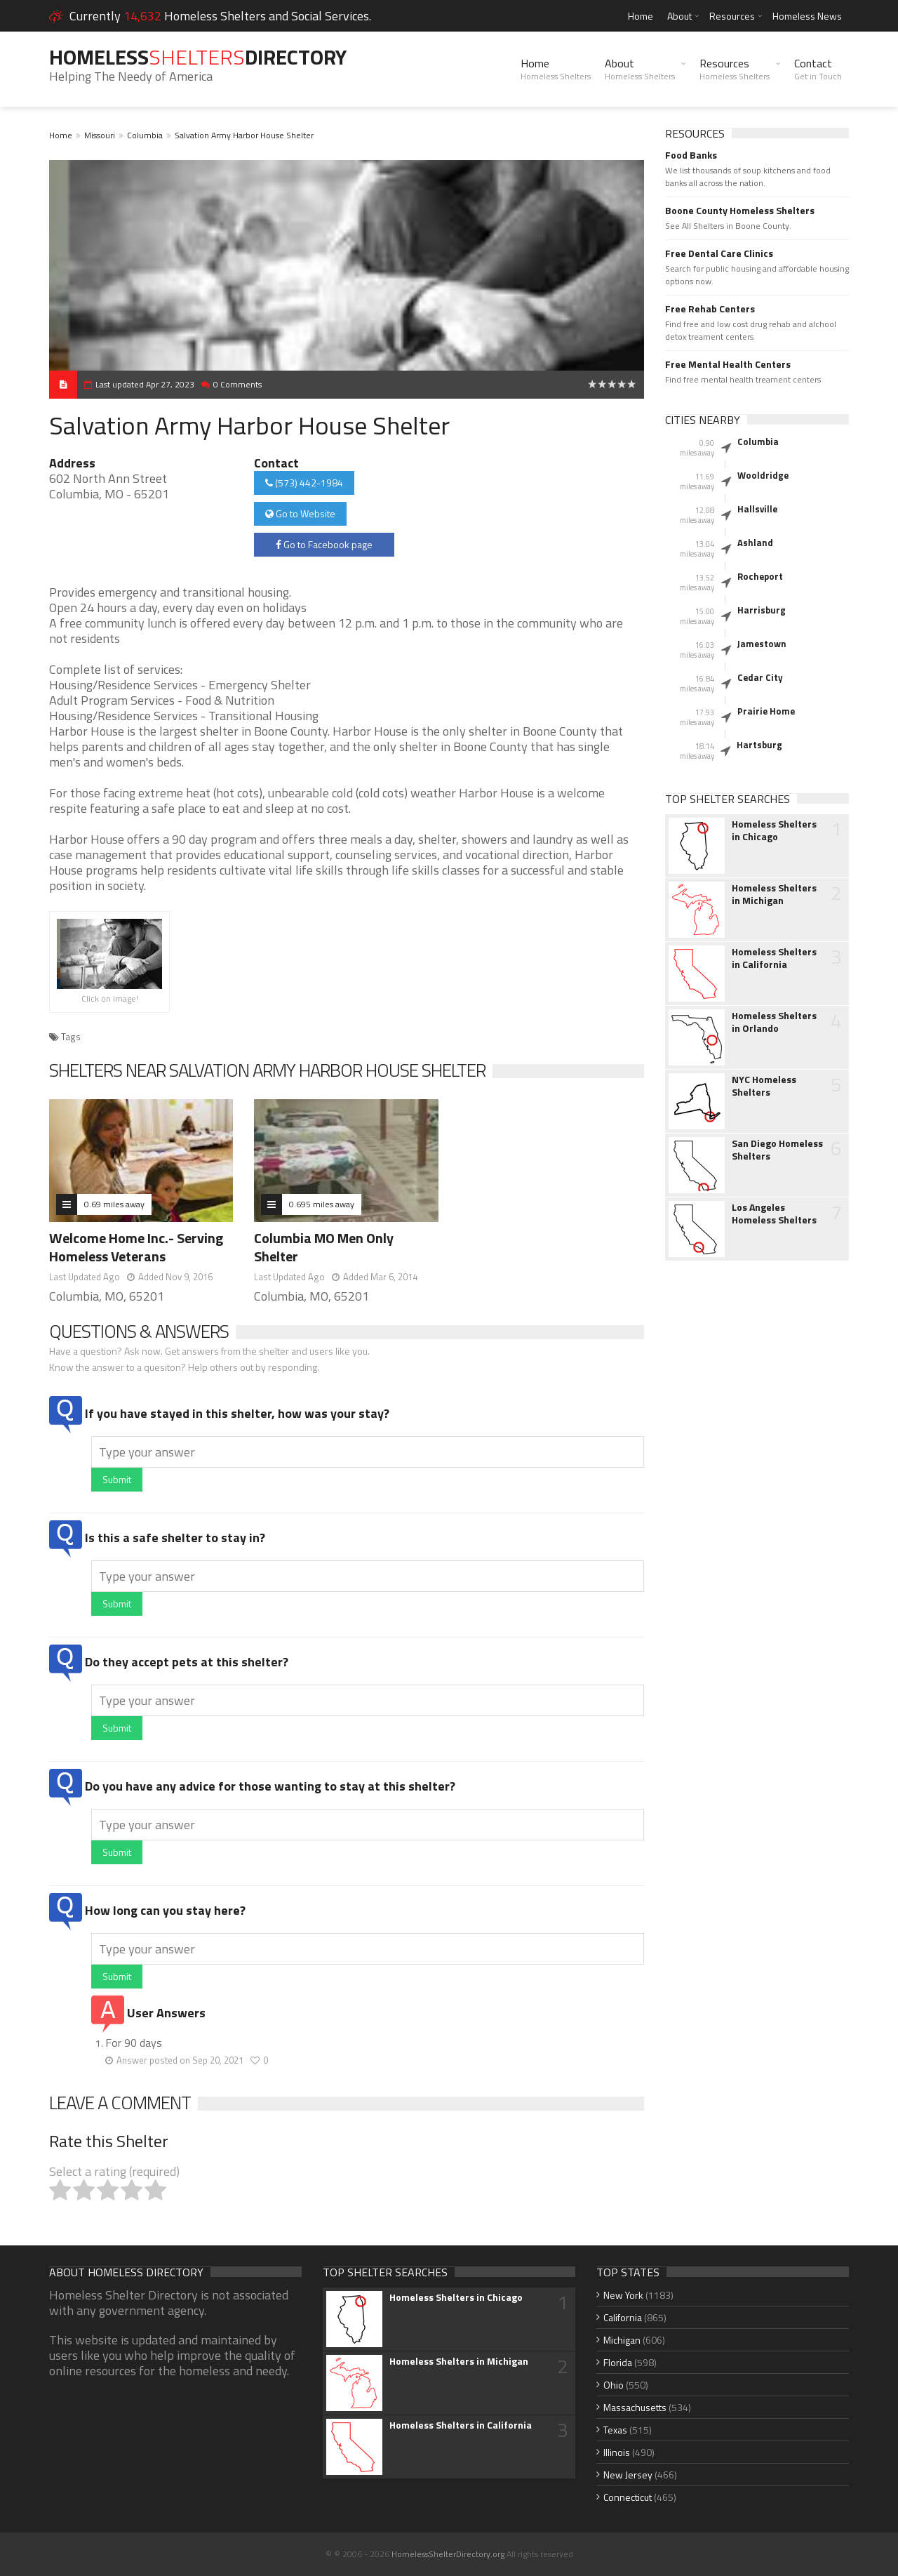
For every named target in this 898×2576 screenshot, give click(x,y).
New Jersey (627, 2474)
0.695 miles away (321, 1204)
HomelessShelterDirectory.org (447, 2554)
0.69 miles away (114, 1204)
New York (623, 2295)
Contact (818, 69)
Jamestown (761, 643)
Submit (116, 1479)
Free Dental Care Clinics (719, 253)
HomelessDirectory (198, 57)
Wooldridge (763, 475)
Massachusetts (634, 2407)
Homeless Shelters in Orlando (774, 1022)
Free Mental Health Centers (728, 364)
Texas (615, 2429)
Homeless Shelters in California (774, 958)
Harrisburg (761, 610)
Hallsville (757, 509)
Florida (617, 2362)
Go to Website (300, 513)
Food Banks (691, 155)
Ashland (755, 542)
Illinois (616, 2452)
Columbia (145, 135)
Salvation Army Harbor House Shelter (244, 135)
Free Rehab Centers (710, 309)
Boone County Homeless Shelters (740, 210)
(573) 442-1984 (304, 482)
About (679, 15)
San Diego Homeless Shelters (777, 1149)
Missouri (99, 135)
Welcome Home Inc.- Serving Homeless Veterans (136, 1247)
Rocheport (760, 576)
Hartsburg (759, 744)
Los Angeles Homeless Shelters (774, 1213)
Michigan (622, 2339)
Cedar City (760, 677)
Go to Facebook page (324, 544)
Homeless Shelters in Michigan (774, 894)
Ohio (613, 2384)
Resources (732, 15)
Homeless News (807, 15)
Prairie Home (766, 711)
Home (640, 15)
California (622, 2317)
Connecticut (627, 2497)
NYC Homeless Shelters (764, 1085)
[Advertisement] (757, 1493)
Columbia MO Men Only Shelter (324, 1247)
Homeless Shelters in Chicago (774, 830)
